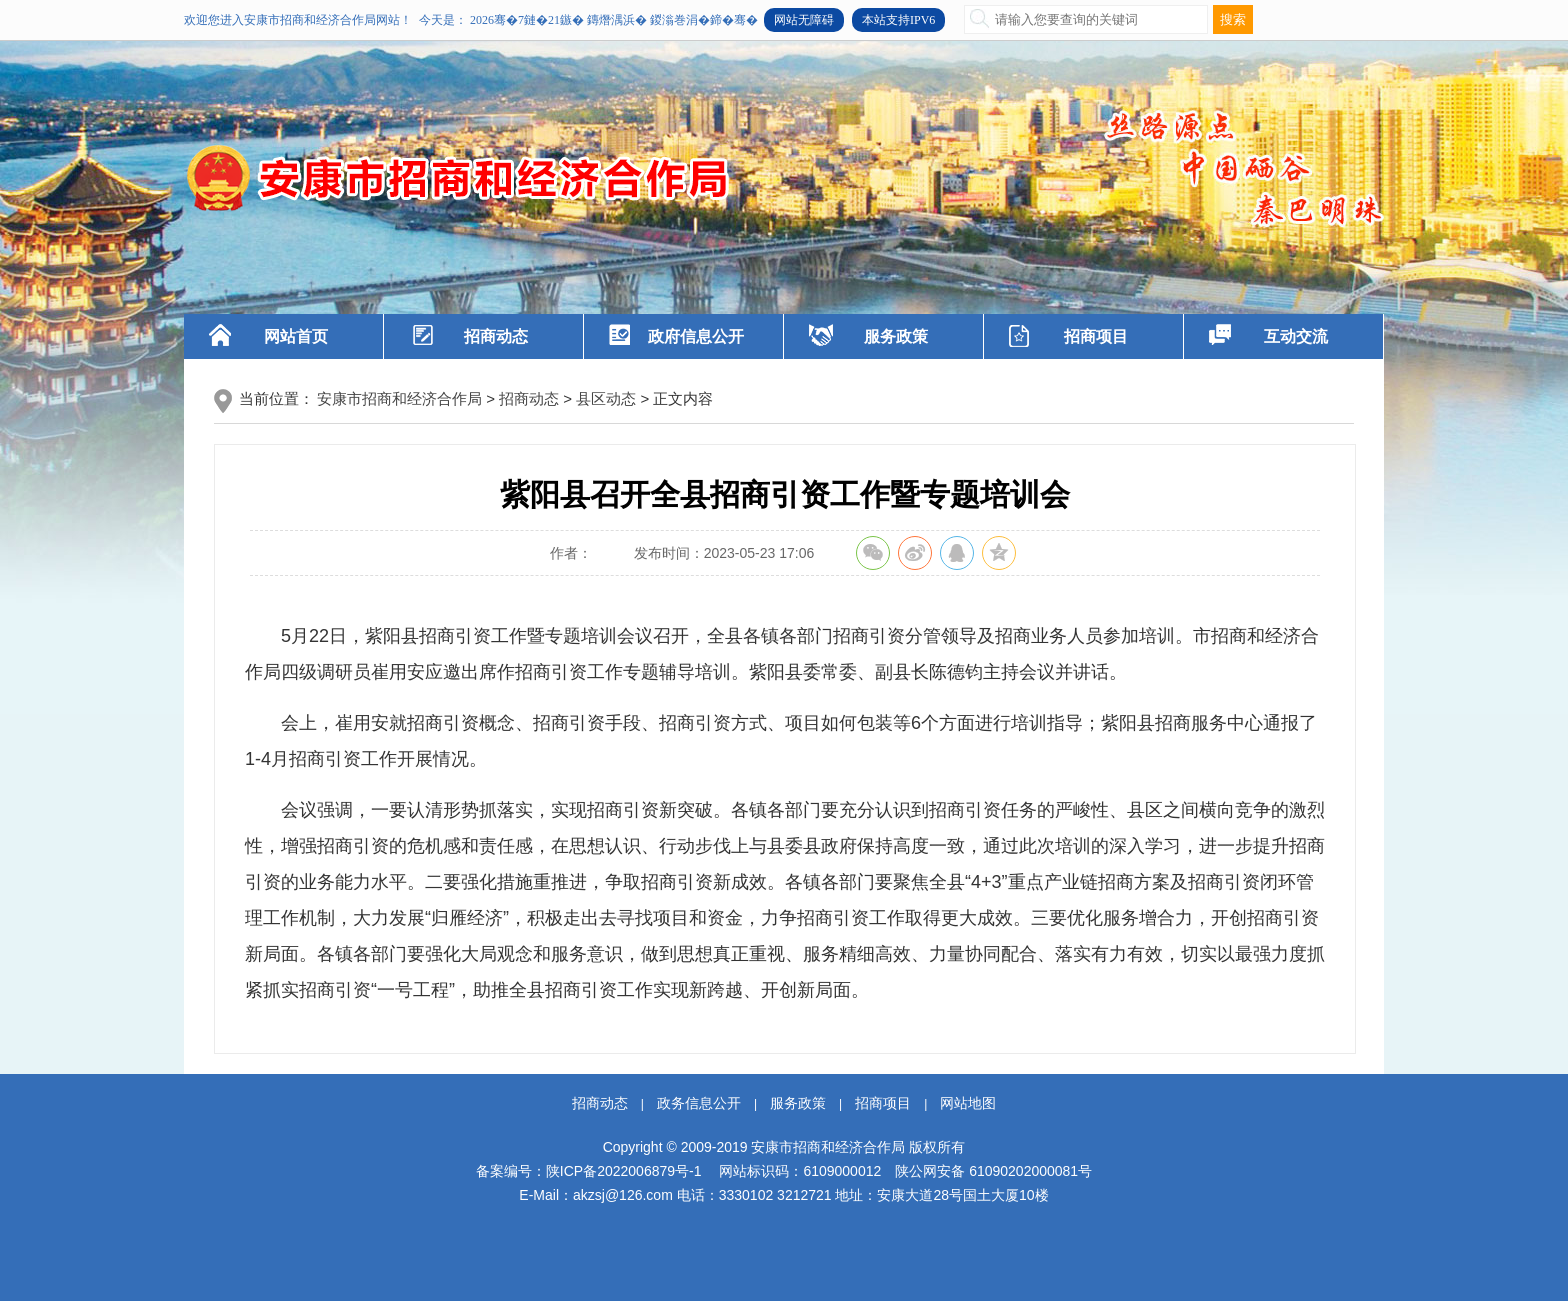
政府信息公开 (696, 336)
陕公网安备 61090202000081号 (993, 1171)
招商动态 (496, 336)
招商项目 (1096, 336)
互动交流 (1296, 336)
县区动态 (606, 398)
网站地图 (968, 1103)
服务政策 (896, 336)
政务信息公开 (699, 1103)
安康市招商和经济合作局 (399, 398)
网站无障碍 (804, 20)
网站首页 (296, 336)
